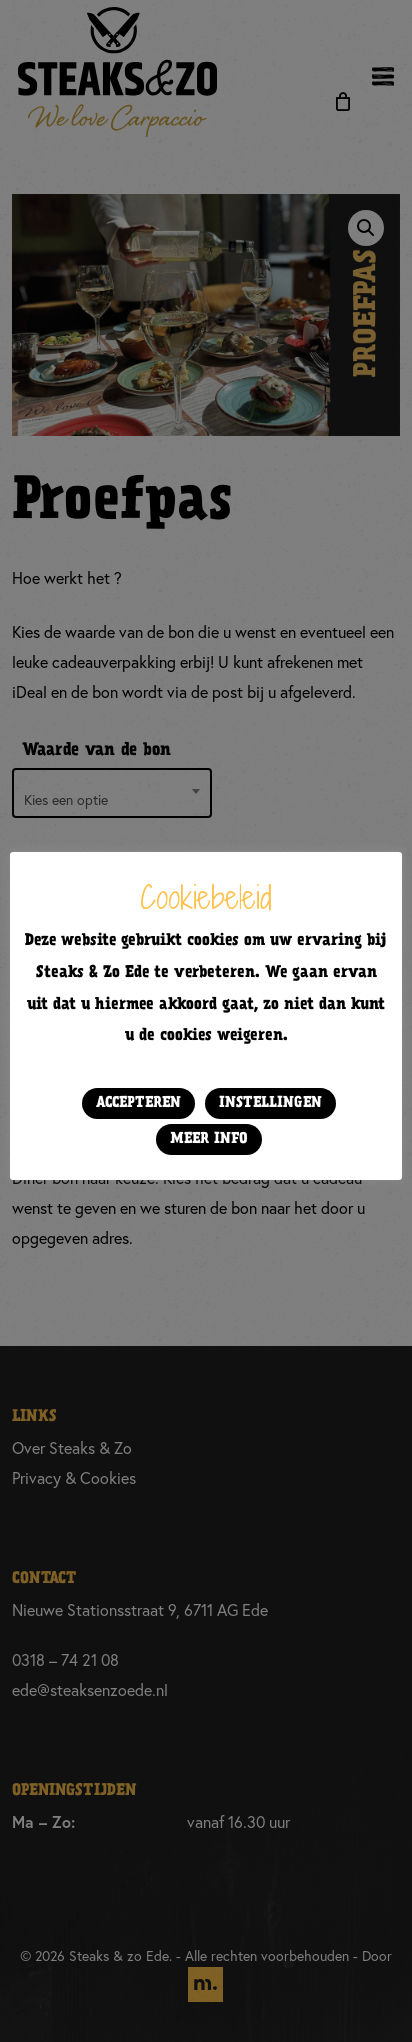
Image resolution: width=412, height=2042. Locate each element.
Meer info (209, 1139)
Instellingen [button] (270, 1103)
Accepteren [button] (138, 1103)
